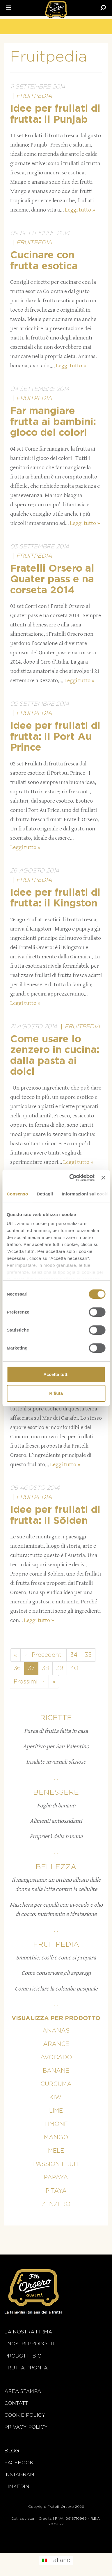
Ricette (56, 1717)
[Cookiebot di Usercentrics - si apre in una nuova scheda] (71, 1178)
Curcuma (56, 2084)
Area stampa (22, 2391)
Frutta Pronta (26, 2367)
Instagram (19, 2474)
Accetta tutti (56, 1374)
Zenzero (56, 2204)
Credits (45, 2518)
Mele (56, 2151)
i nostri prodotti (29, 2343)
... (56, 1778)
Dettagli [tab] (45, 1193)
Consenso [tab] (17, 1193)
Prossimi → (29, 1682)
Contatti (17, 2403)
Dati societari (23, 2518)
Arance (56, 2044)
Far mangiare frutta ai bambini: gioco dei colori (53, 422)
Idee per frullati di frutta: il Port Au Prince (55, 737)
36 (17, 1668)
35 (88, 1655)
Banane (56, 2071)
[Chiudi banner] (103, 1178)
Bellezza (56, 1867)
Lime (56, 2111)
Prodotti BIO (23, 2355)
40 (74, 1668)
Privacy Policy (26, 2427)
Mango (56, 2137)
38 (45, 1668)
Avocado (56, 2057)
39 (59, 1668)
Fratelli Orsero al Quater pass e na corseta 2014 (52, 579)
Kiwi (56, 2097)
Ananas (56, 2031)
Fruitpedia (34, 96)
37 (31, 1668)
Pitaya (56, 2191)
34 (73, 1655)
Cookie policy (24, 2415)
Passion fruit (56, 2164)
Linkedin (16, 2486)
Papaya (56, 2178)
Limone (56, 2124)
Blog (11, 2450)
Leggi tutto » (80, 210)
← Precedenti (43, 1655)
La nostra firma (28, 2331)
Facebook (18, 2462)
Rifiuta (56, 1393)
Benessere (56, 1792)
